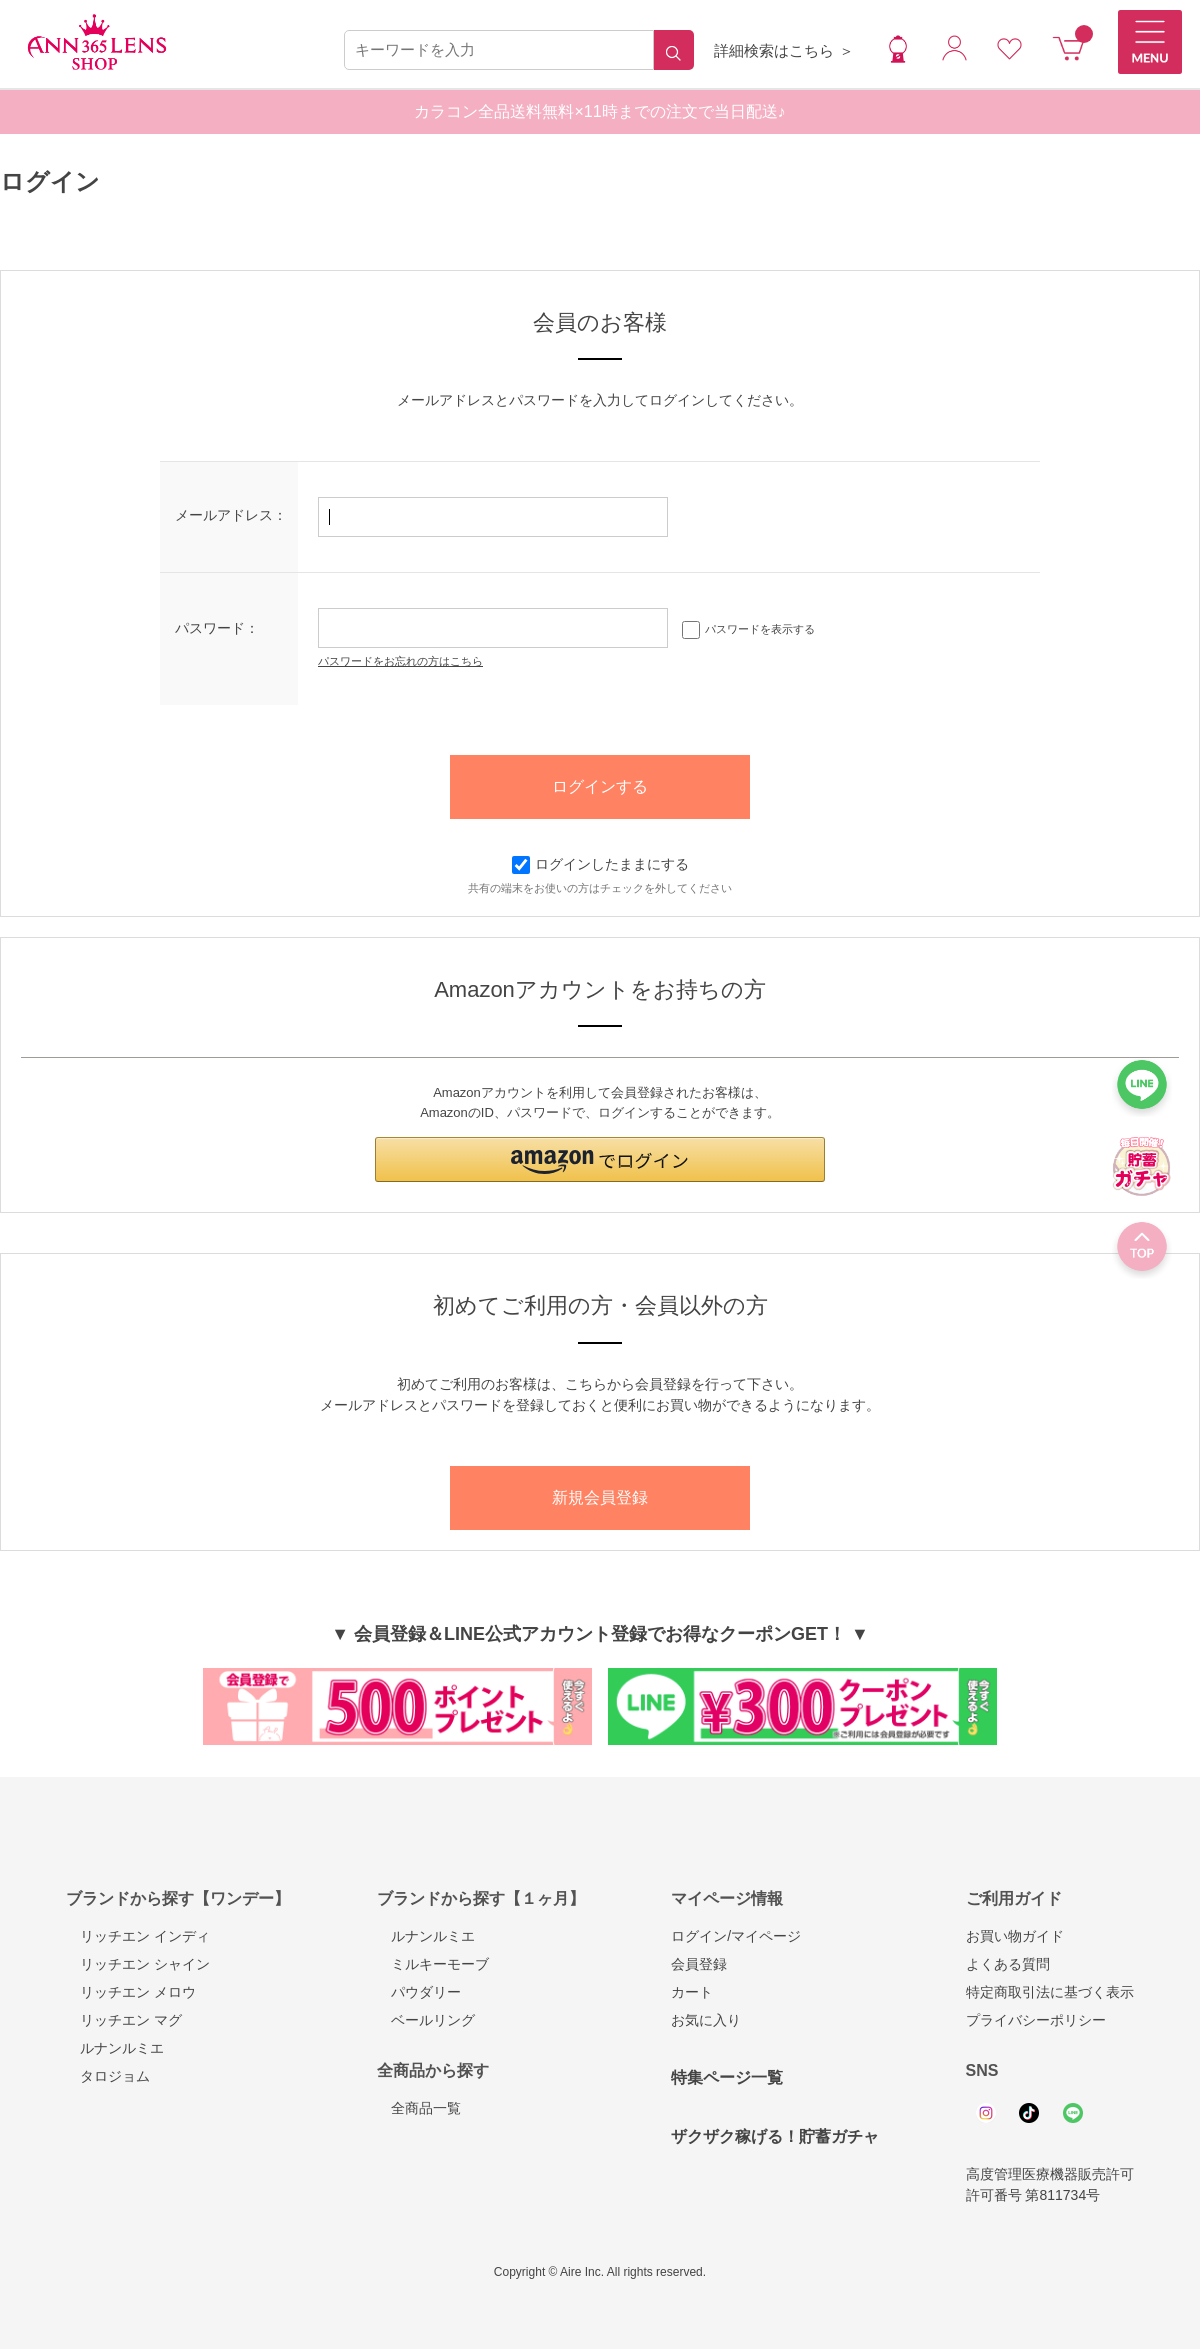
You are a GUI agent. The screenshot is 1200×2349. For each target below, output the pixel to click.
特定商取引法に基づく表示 (1050, 1992)
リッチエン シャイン (138, 1964)
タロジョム (108, 2076)
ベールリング (426, 2020)
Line (1073, 2113)
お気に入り (706, 2020)
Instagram (986, 2113)
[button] (600, 1159)
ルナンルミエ (115, 2048)
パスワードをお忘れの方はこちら (400, 661)
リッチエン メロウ (131, 1992)
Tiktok (1029, 2113)
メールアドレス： (231, 515)
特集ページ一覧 (727, 2077)
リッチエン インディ (138, 1936)
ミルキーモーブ (433, 1964)
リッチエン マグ (124, 2020)
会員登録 (699, 1964)
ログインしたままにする (600, 864)
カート (692, 1992)
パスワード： (217, 628)
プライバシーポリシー (1036, 2020)
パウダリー (419, 1992)
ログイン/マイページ (736, 1936)
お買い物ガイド (1015, 1936)
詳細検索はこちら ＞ (783, 50)
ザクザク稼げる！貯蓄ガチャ (775, 2136)
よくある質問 (1008, 1964)
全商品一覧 (419, 2108)
